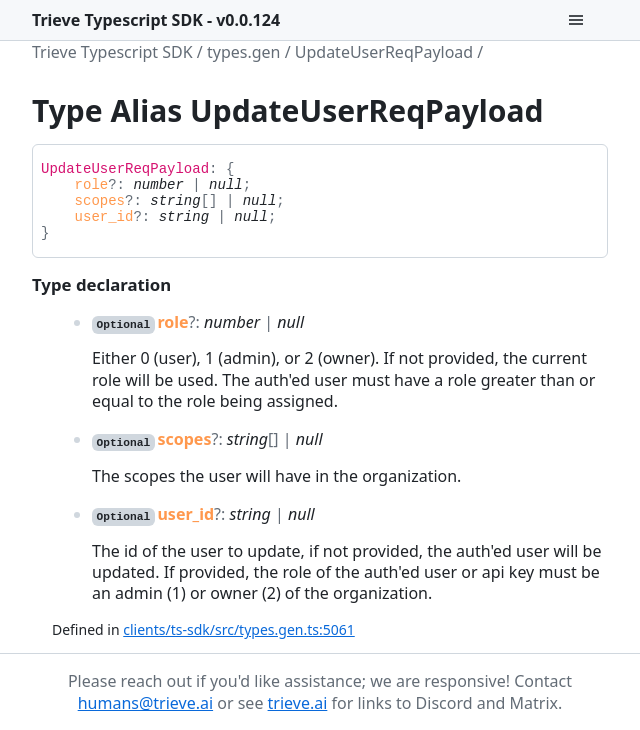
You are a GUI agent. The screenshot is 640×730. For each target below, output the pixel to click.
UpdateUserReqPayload (384, 52)
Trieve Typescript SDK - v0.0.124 (156, 20)
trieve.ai (298, 703)
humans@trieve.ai (145, 703)
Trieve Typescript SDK (112, 52)
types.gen (244, 52)
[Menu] (588, 20)
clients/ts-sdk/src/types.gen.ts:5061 (238, 629)
